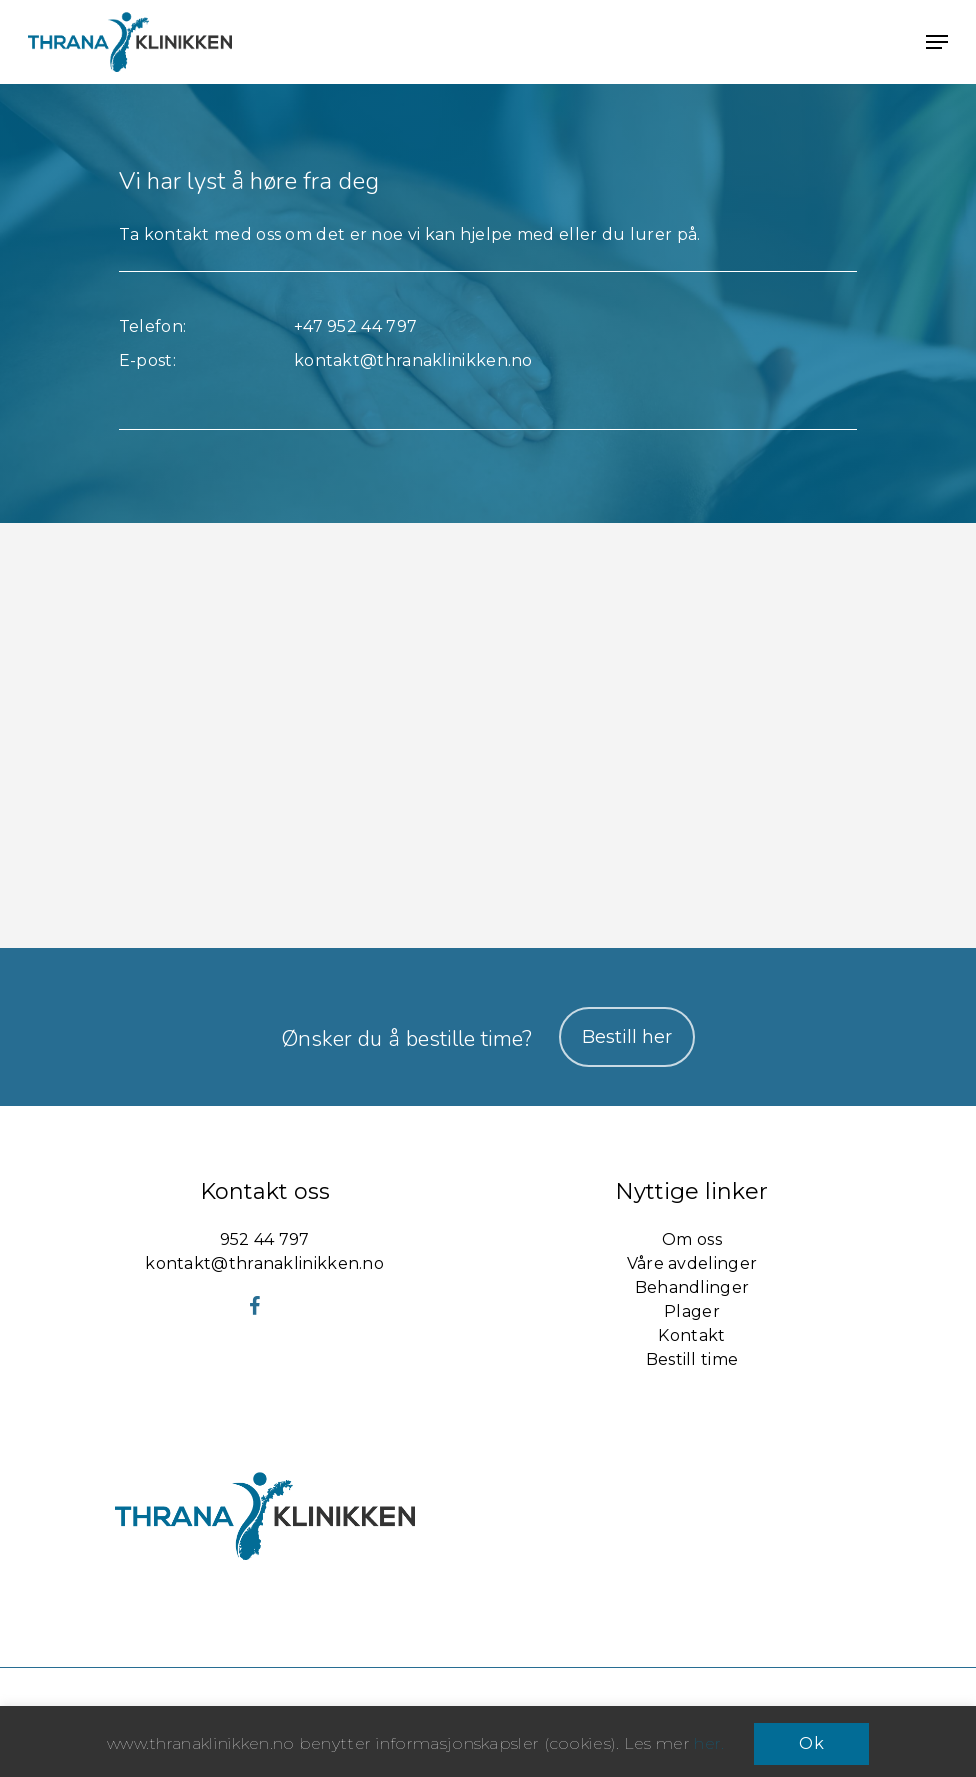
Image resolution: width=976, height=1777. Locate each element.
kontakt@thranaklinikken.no (413, 360)
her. (709, 1743)
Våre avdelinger (692, 1263)
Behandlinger (692, 1287)
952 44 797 (265, 1239)
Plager (692, 1311)
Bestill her (627, 1037)
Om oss (692, 1239)
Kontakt (691, 1335)
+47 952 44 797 (355, 326)
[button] (937, 42)
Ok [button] (811, 1743)
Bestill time (692, 1359)
